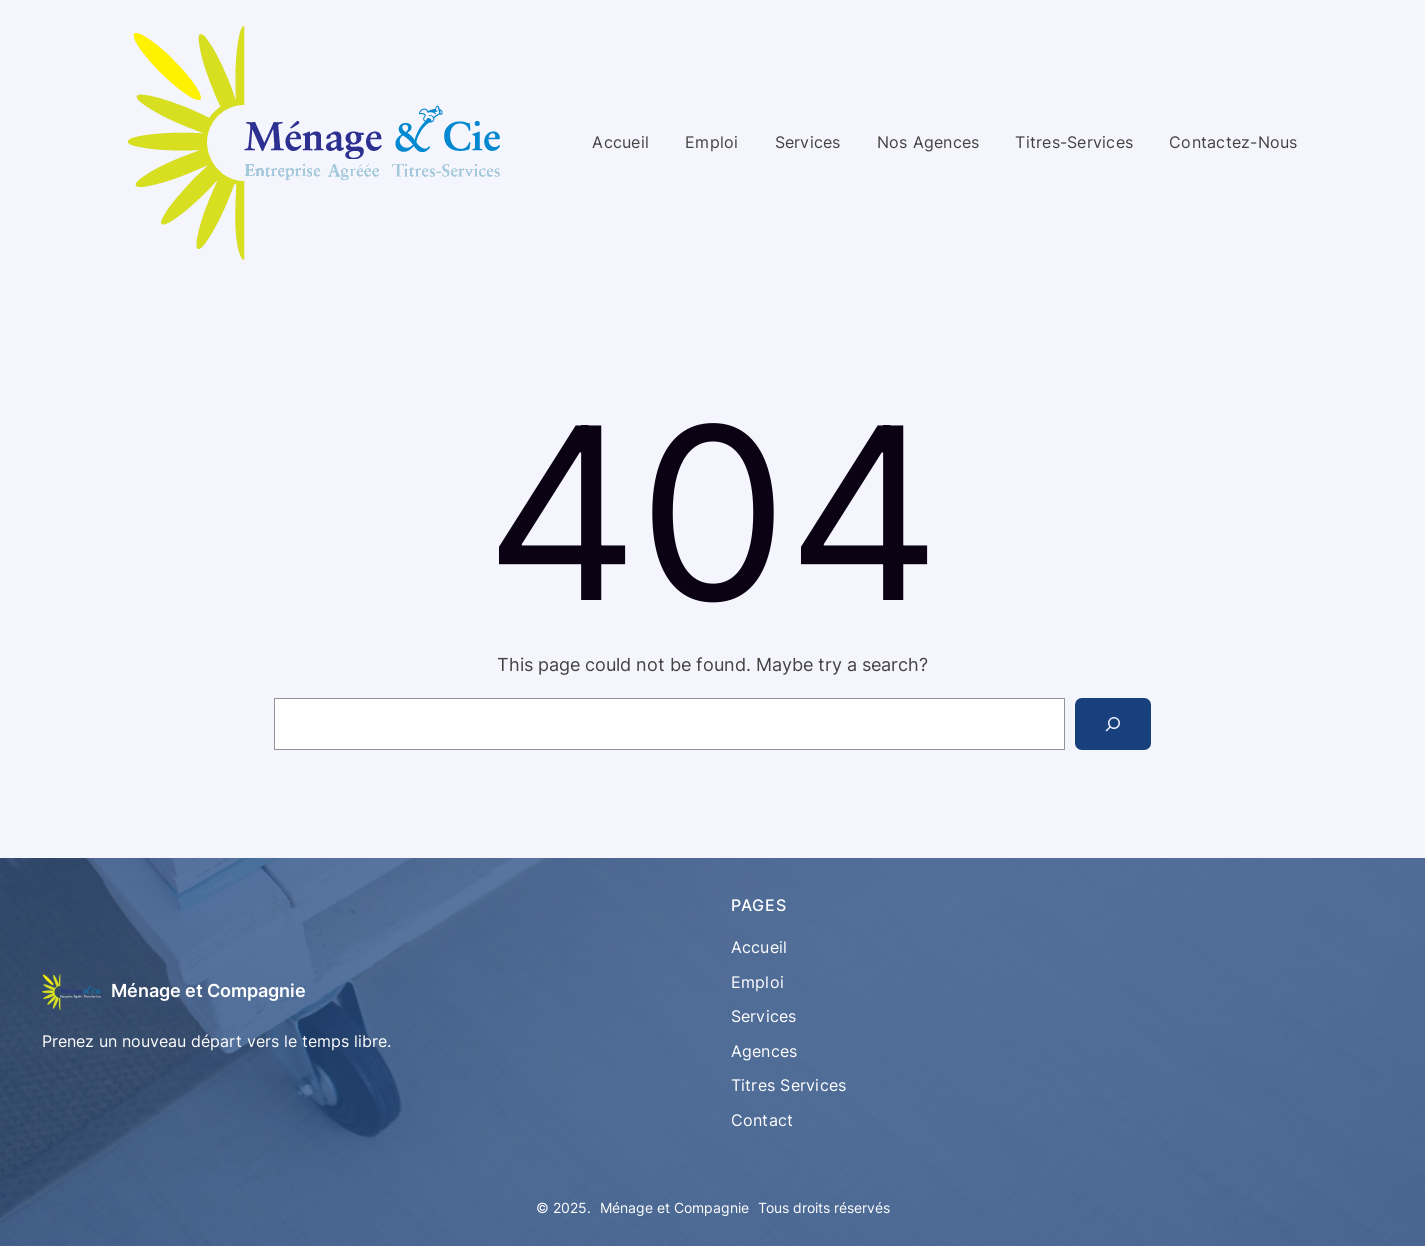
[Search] (1113, 724)
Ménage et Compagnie (208, 990)
